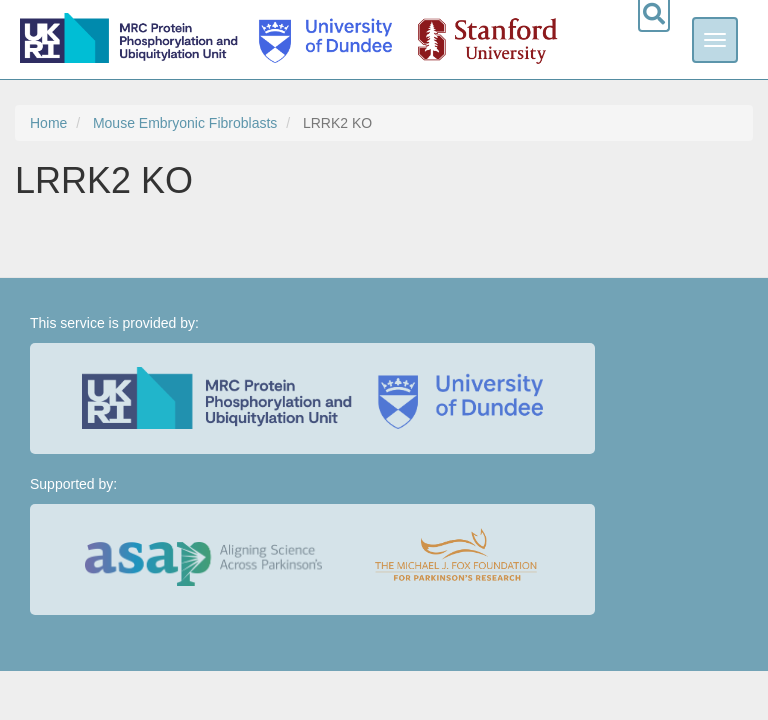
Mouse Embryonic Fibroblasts (185, 123)
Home (48, 123)
